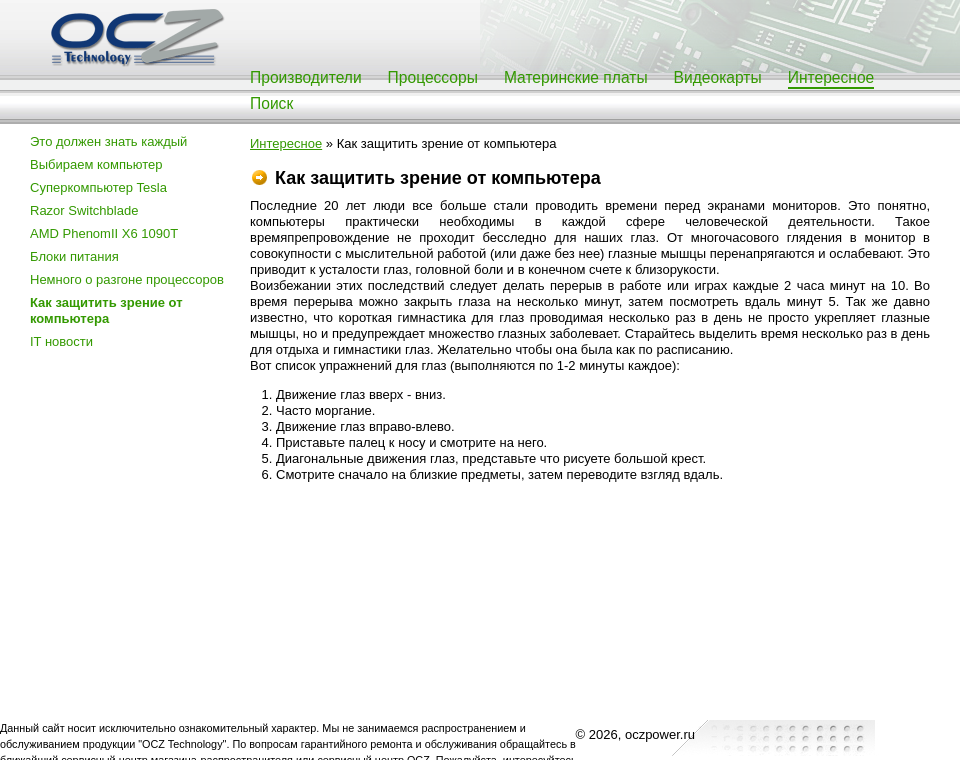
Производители (306, 77)
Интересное (831, 77)
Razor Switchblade (84, 210)
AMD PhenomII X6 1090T (104, 233)
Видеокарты (718, 77)
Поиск (271, 103)
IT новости (61, 341)
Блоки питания (74, 256)
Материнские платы (576, 77)
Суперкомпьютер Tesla (98, 187)
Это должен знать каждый (108, 141)
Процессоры (433, 77)
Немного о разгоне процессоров (127, 279)
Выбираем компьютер (96, 164)
